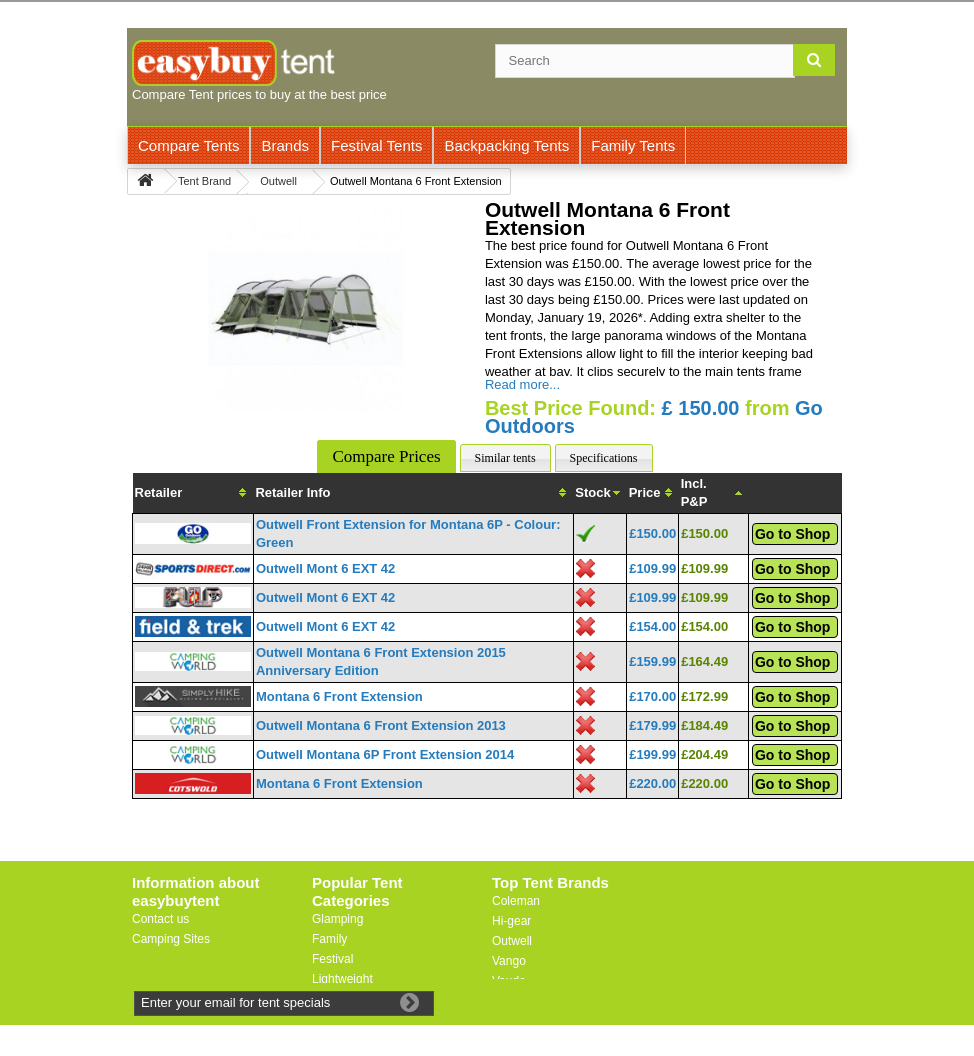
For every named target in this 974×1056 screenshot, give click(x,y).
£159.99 (652, 661)
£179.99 (652, 725)
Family (329, 939)
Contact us (160, 919)
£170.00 (652, 696)
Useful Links (164, 959)
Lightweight (342, 979)
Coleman (516, 901)
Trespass (516, 1001)
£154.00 (652, 626)
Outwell (512, 941)
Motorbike (338, 999)
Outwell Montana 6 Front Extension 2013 (381, 725)
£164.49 (704, 661)
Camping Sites (171, 939)
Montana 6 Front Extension (339, 696)
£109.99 (652, 568)
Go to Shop (792, 534)
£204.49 (704, 754)
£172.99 (704, 696)
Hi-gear (511, 921)
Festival (332, 959)
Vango (509, 961)
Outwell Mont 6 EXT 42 (325, 568)
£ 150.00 (701, 408)
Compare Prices (386, 456)
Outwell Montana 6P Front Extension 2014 (385, 754)
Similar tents (505, 458)
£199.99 (652, 754)
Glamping (337, 919)
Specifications (604, 458)
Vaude (509, 981)
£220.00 (652, 783)
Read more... (522, 384)
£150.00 (652, 533)
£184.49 (704, 725)
